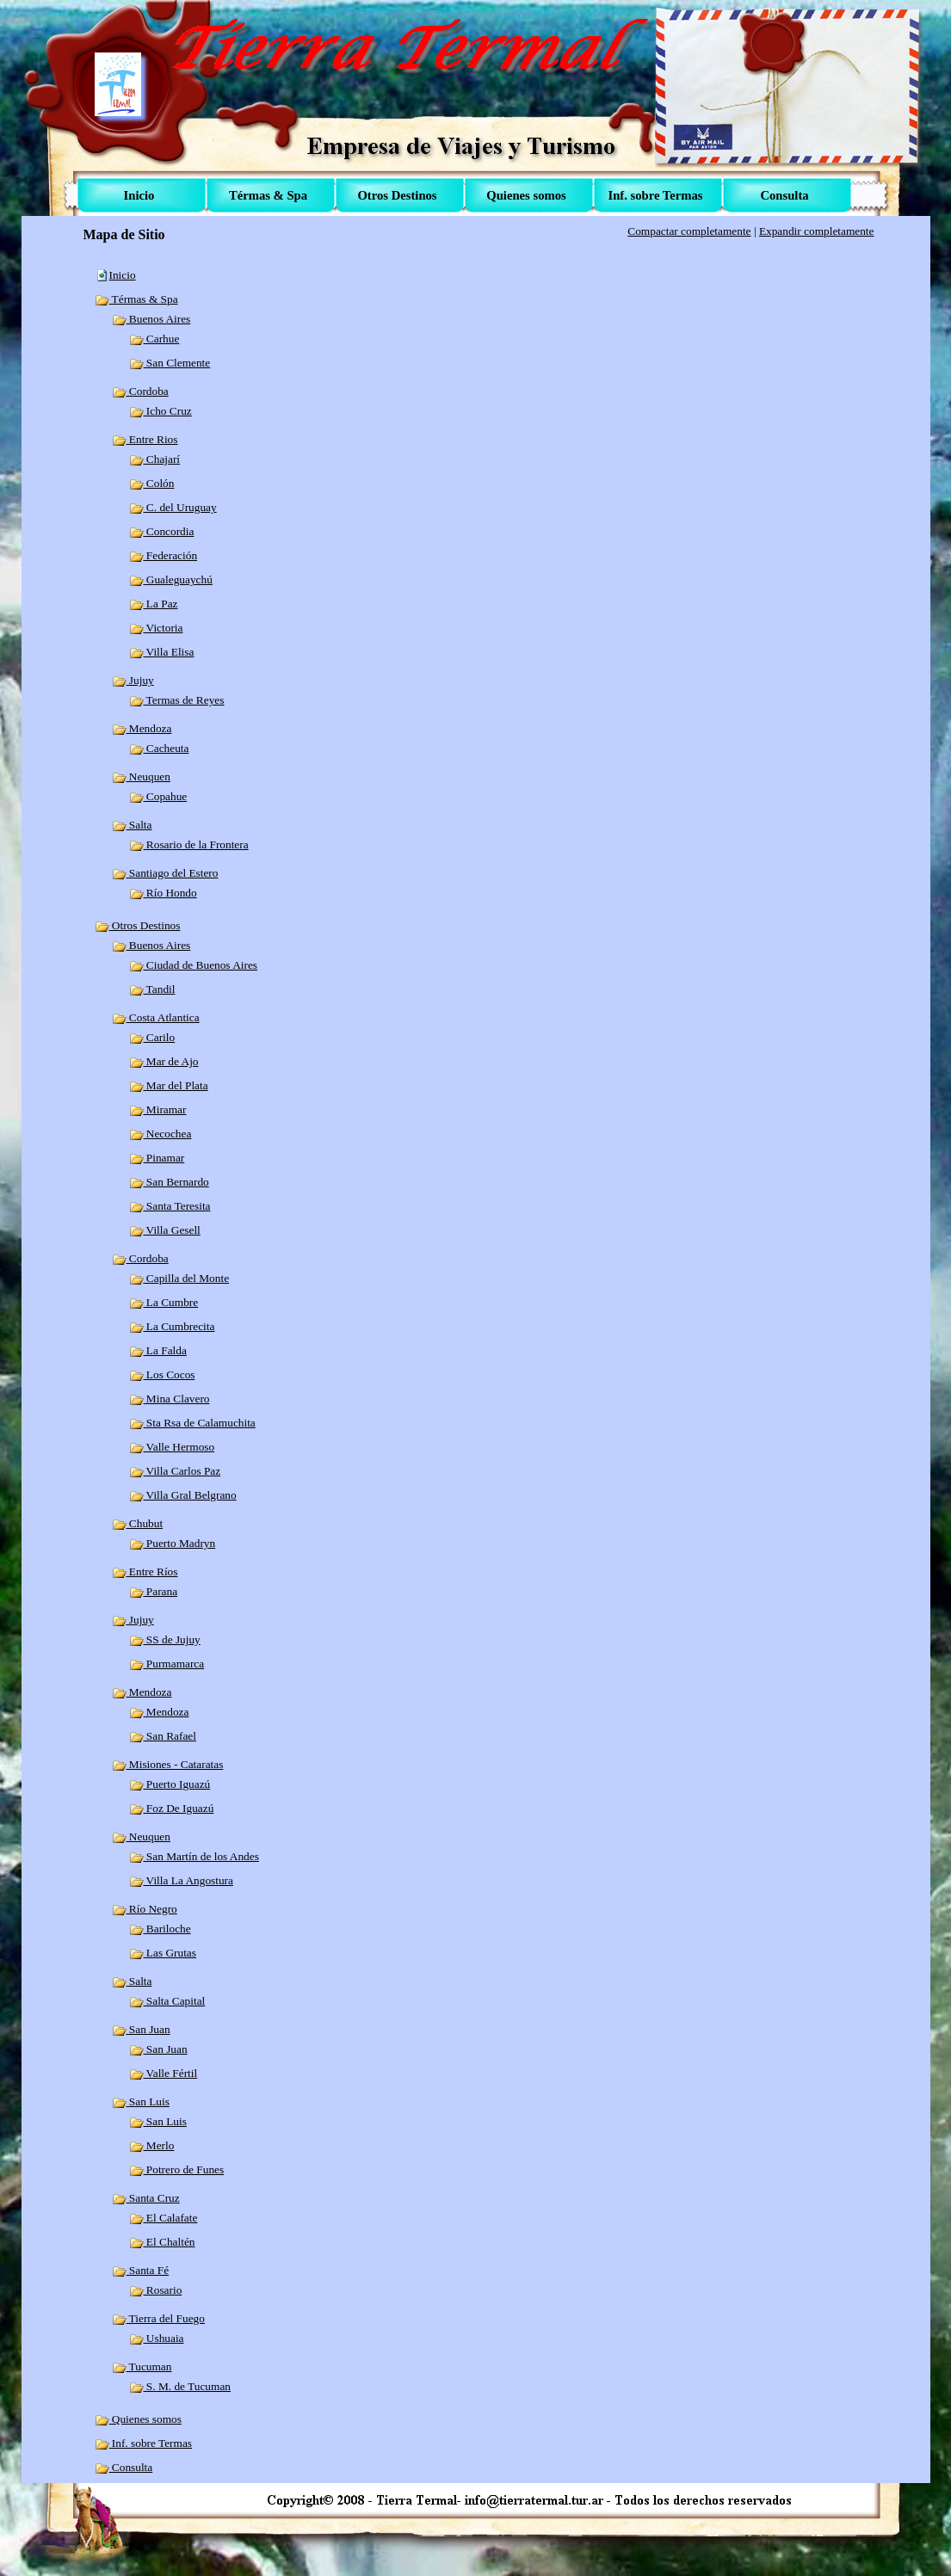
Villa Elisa (162, 651)
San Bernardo (169, 1181)
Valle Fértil (163, 2073)
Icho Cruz (160, 410)
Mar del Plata (168, 1085)
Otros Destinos (138, 925)
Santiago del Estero (165, 872)
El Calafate (163, 2217)
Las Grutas (162, 1952)
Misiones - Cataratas (168, 1764)
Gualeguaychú (171, 579)
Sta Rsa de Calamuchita (192, 1422)
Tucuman (142, 2366)
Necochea (160, 1133)
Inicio (122, 274)
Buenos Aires (151, 318)
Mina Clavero (169, 1398)
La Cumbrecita (172, 1326)
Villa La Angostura (181, 1880)
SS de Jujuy (165, 1639)
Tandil (152, 989)
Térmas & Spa (136, 299)
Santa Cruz (146, 2197)
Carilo (152, 1037)
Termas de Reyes (177, 699)
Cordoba (140, 391)
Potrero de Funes (177, 2169)
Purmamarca (167, 1663)
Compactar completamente (688, 231)
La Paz (153, 603)
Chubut (138, 1523)
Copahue (158, 796)
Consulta (124, 2467)
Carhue (154, 338)
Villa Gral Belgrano (183, 1494)
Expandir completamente (816, 231)
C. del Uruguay (173, 507)
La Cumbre (164, 1302)
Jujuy (133, 680)
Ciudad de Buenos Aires (193, 964)
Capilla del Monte (179, 1278)
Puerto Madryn (172, 1543)
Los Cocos (162, 1374)
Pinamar (157, 1157)
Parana (153, 1591)
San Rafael (162, 1735)
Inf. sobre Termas (144, 2443)
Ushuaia (156, 2338)
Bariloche (160, 1928)
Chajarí (155, 459)
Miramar (158, 1109)
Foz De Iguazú (171, 1808)
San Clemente (170, 362)
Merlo (152, 2145)
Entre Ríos (145, 1571)
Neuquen (141, 776)
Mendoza (142, 728)
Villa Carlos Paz (175, 1470)
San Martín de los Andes (194, 1856)
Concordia (162, 531)
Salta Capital (167, 2000)
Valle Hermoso (172, 1446)
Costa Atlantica (156, 1017)
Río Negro (144, 1908)
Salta (132, 824)
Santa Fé (141, 2270)
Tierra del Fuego (158, 2318)
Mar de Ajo (164, 1061)
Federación (163, 555)
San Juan (141, 2029)
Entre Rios (145, 439)
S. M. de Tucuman (180, 2386)
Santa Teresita (170, 1205)
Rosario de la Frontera (189, 844)
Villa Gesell (165, 1229)
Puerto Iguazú (170, 1784)
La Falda (158, 1350)
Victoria (156, 627)
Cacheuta (159, 748)
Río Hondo (163, 892)
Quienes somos (138, 2419)
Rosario (155, 2289)
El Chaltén (162, 2241)
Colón (152, 483)
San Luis (141, 2101)
